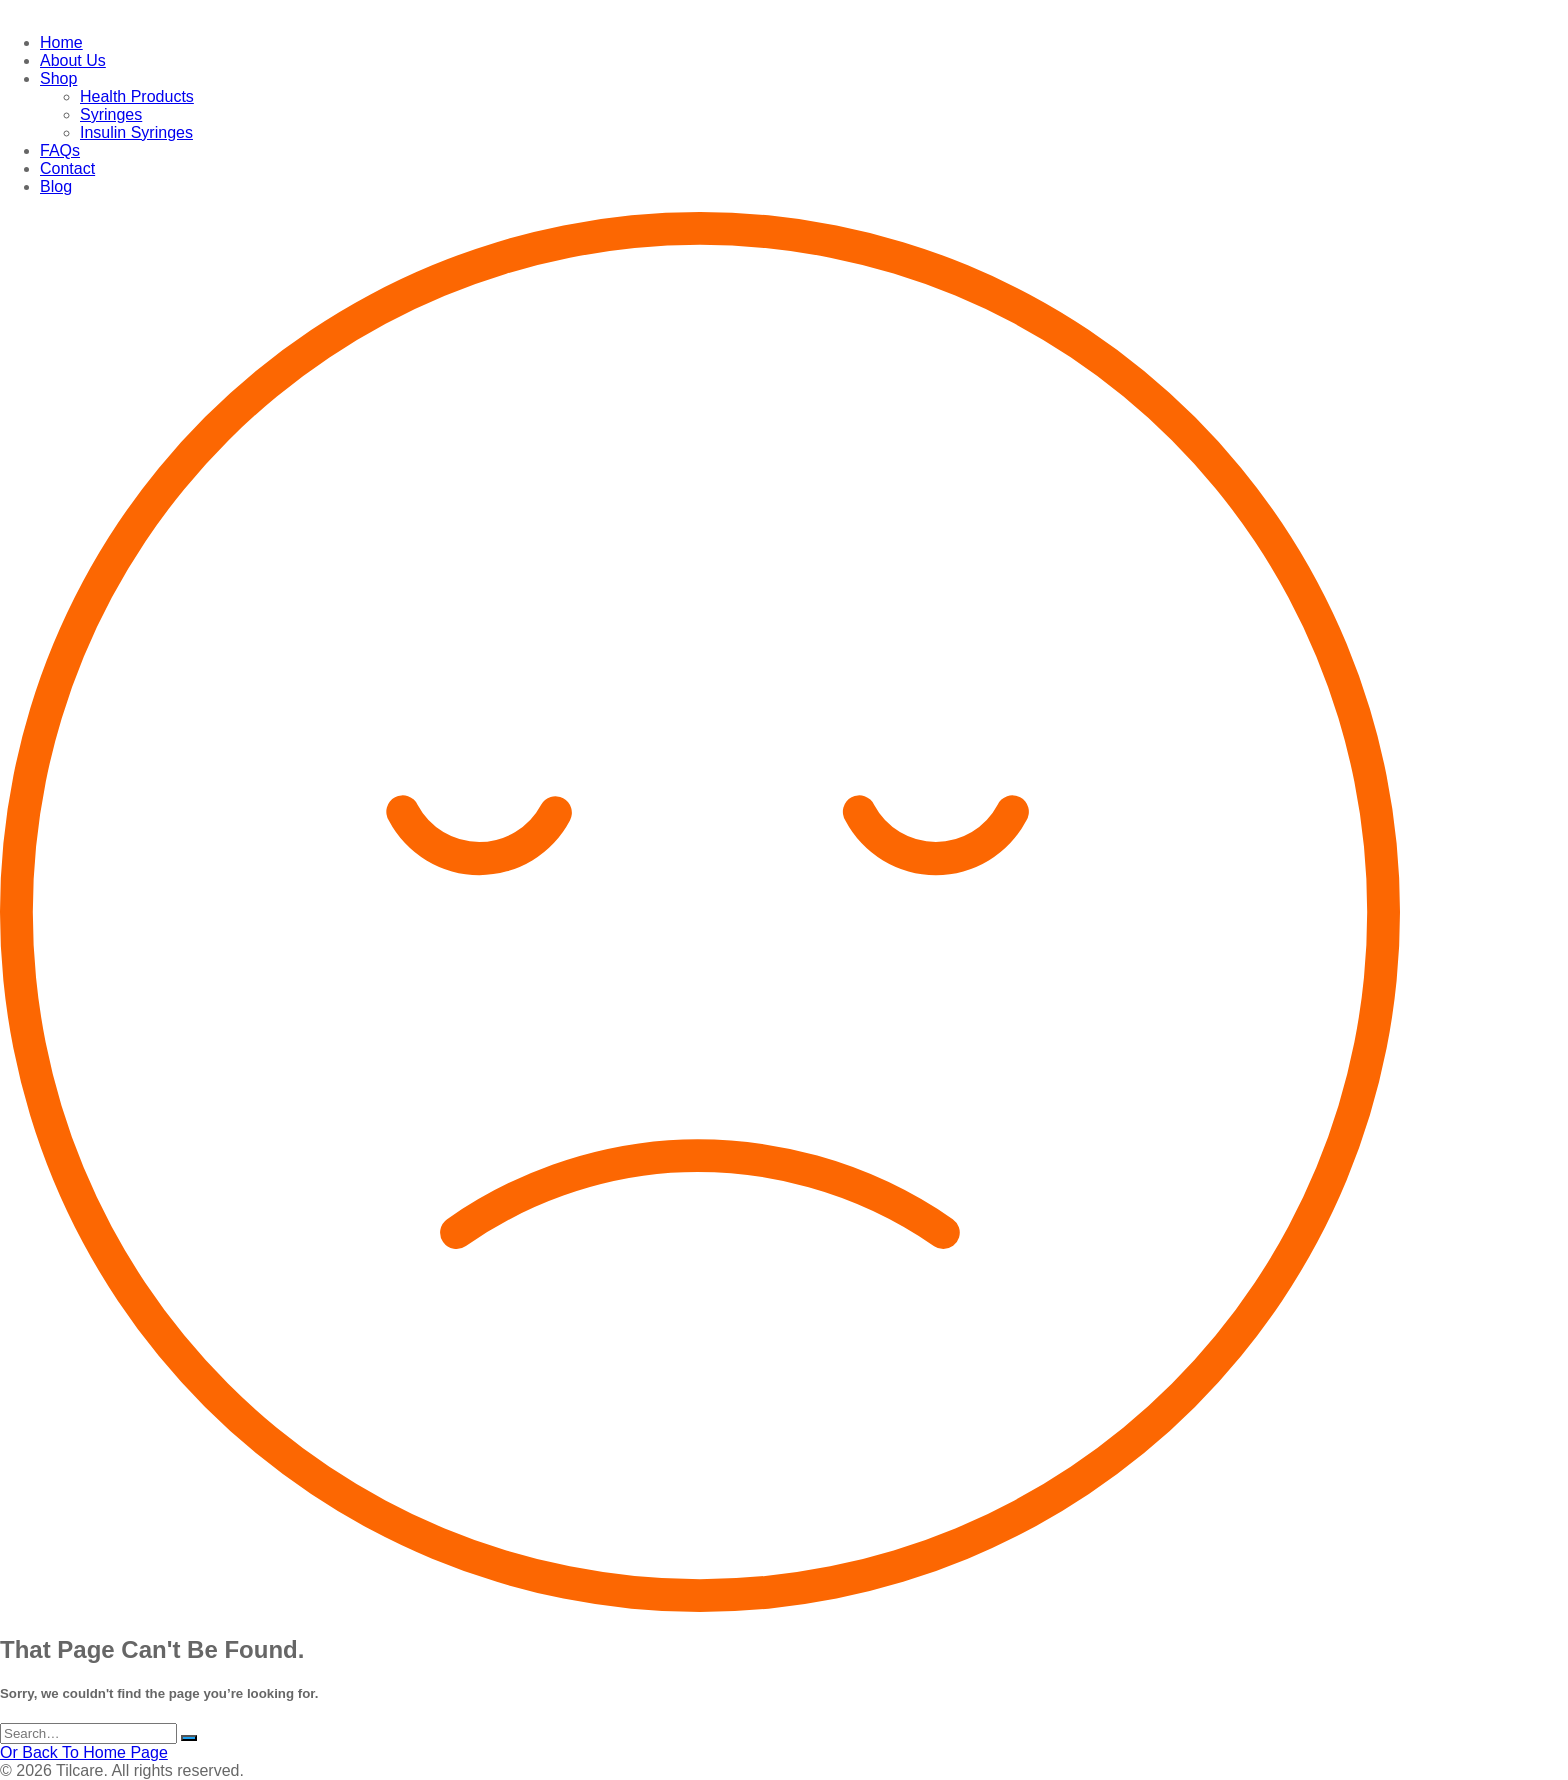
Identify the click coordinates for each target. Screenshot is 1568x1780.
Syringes (111, 114)
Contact (67, 168)
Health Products (137, 96)
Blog (56, 186)
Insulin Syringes (136, 132)
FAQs (60, 150)
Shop (58, 78)
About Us (73, 60)
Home (61, 42)
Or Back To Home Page (84, 1752)
